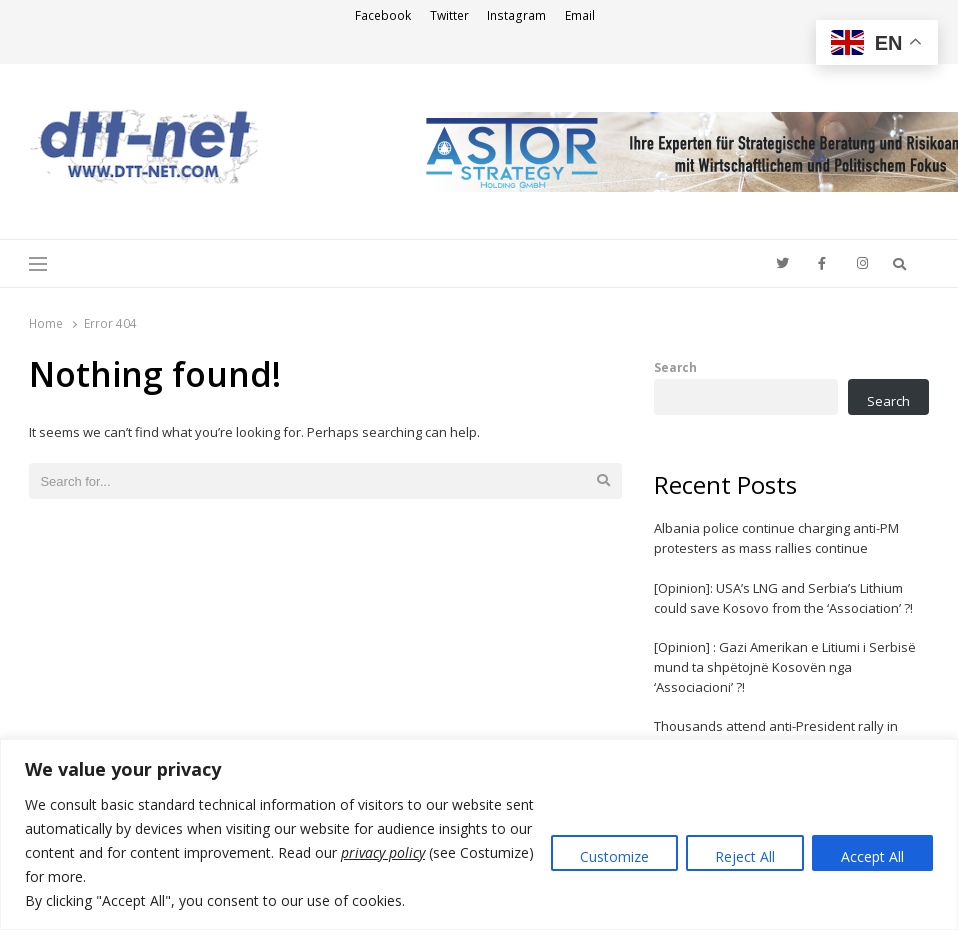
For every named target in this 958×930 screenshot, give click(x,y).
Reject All (745, 856)
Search (675, 367)
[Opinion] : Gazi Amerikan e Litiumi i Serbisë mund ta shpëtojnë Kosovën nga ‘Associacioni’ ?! (785, 667)
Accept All (872, 856)
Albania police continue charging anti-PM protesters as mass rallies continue (776, 538)
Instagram (516, 15)
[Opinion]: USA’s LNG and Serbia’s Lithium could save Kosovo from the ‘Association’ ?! (783, 598)
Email (580, 15)
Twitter (449, 15)
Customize (614, 856)
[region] (479, 834)
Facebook (383, 15)
